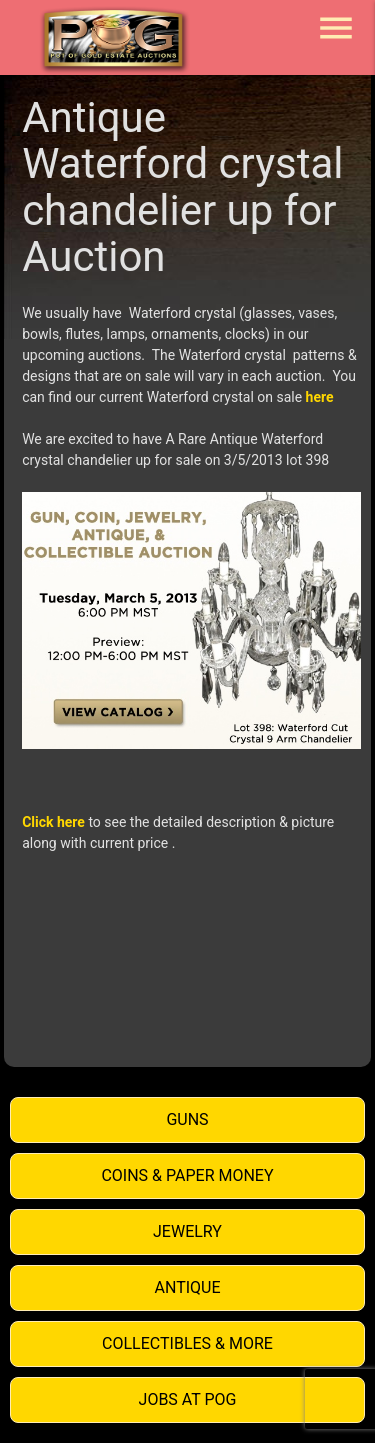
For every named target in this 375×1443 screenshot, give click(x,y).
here (320, 397)
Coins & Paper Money (187, 1175)
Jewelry (187, 1231)
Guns (187, 1119)
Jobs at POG (188, 1399)
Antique (188, 1287)
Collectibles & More (187, 1343)
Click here (53, 822)
